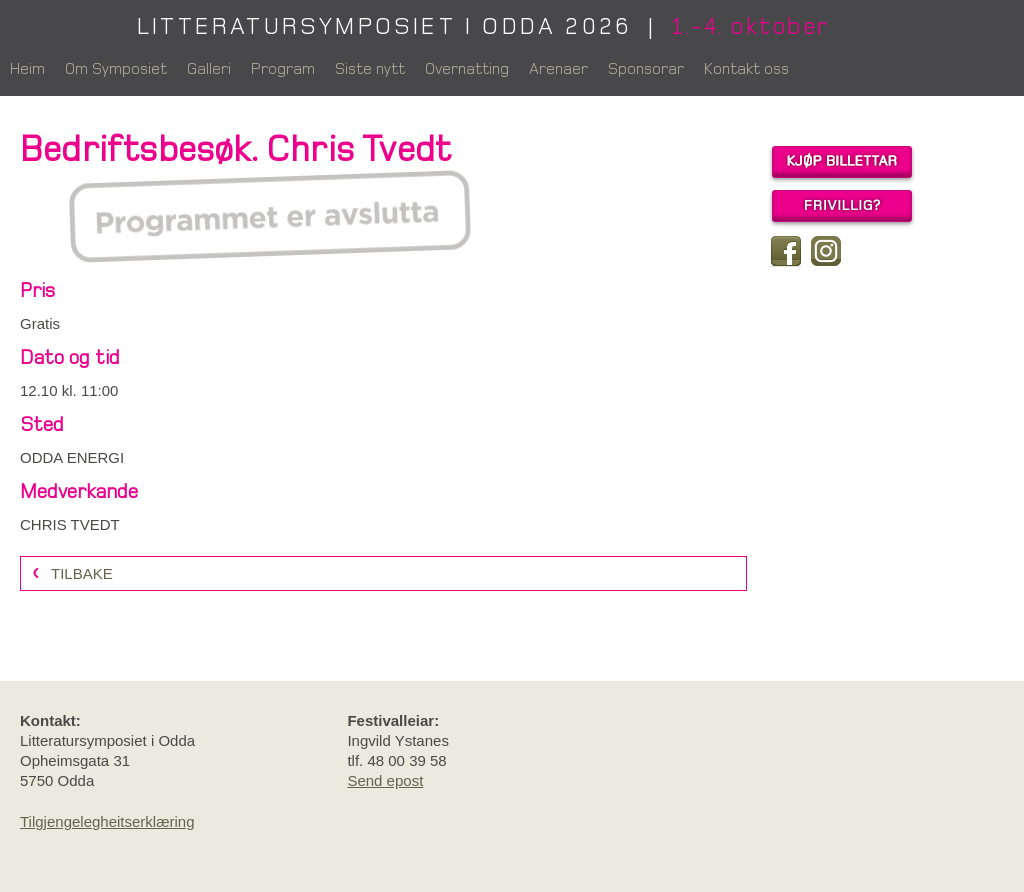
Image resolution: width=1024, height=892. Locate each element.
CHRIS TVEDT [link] (70, 524)
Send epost (385, 780)
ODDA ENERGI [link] (72, 457)
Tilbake (82, 573)
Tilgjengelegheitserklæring (107, 821)
